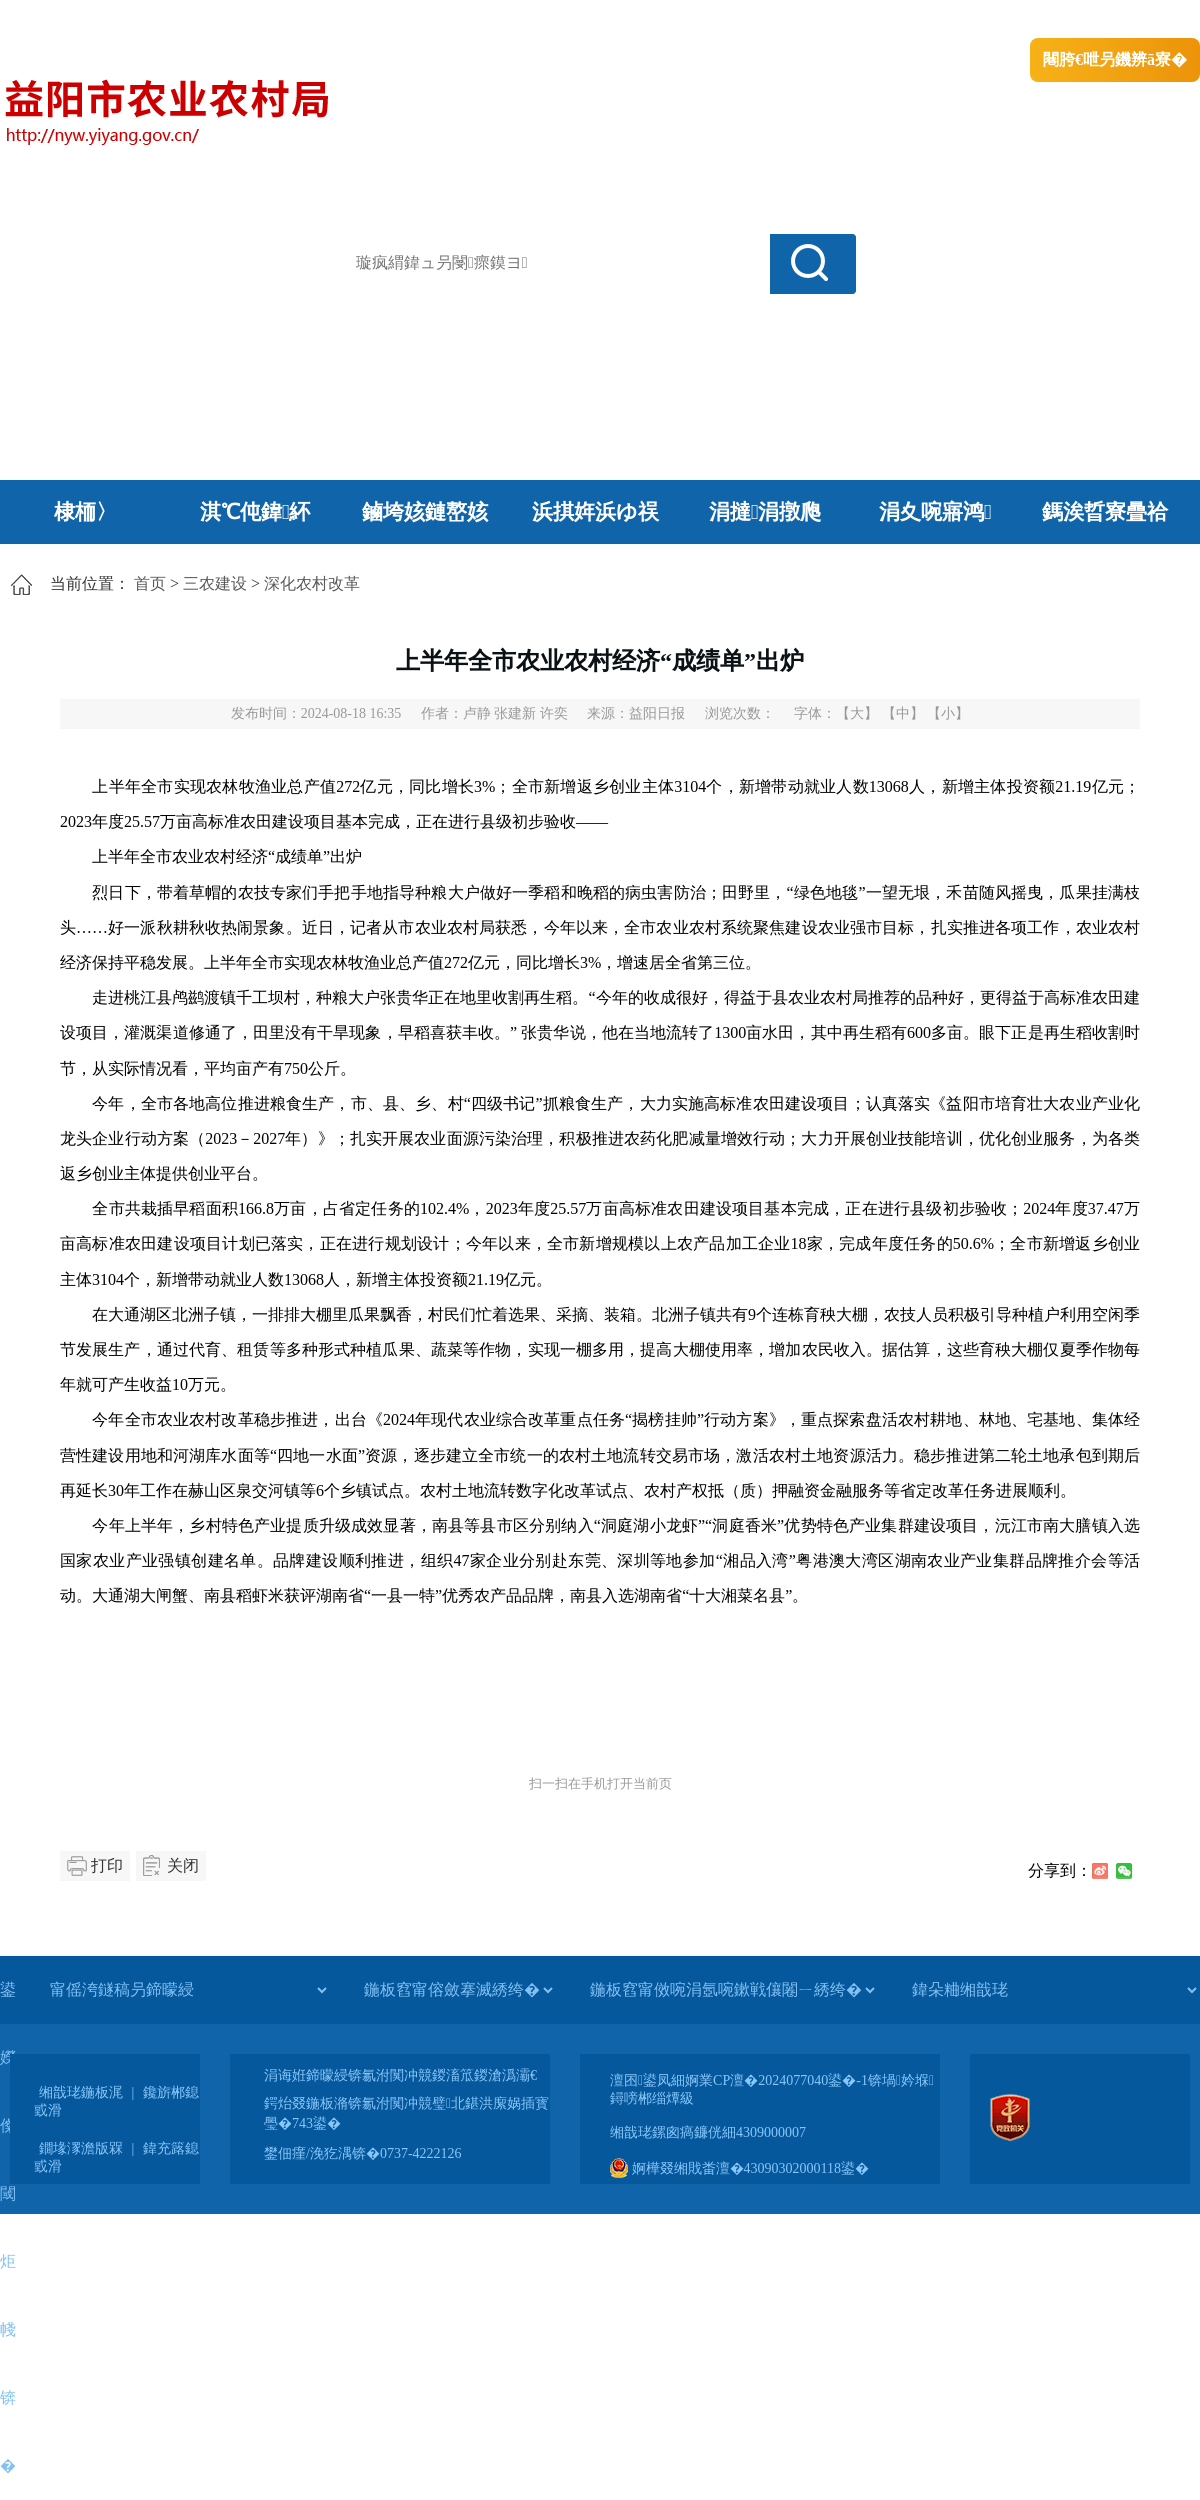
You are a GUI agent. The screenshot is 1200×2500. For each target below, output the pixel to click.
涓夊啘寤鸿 (935, 512)
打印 (107, 1865)
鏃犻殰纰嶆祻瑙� (1139, 20)
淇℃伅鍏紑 (255, 512)
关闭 (183, 1865)
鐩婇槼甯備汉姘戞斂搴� (421, 20)
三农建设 (215, 583)
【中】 (903, 713)
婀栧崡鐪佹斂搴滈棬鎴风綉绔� (226, 20)
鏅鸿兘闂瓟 (1025, 20)
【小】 (948, 713)
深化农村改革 (312, 583)
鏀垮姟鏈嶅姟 (425, 512)
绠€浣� (943, 20)
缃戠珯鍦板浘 (81, 2092)
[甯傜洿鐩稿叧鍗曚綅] (188, 1990)
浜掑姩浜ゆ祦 (595, 512)
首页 (150, 583)
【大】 (857, 713)
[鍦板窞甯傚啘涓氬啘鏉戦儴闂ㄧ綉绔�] (732, 1990)
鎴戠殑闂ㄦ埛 (857, 20)
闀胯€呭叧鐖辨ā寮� (1115, 59)
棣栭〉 (85, 512)
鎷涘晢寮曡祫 (1105, 512)
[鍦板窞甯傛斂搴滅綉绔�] (458, 1990)
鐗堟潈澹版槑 (81, 2148)
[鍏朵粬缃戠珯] (1054, 1990)
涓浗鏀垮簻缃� (56, 20)
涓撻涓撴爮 (765, 512)
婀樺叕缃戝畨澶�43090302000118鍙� (739, 2168)
